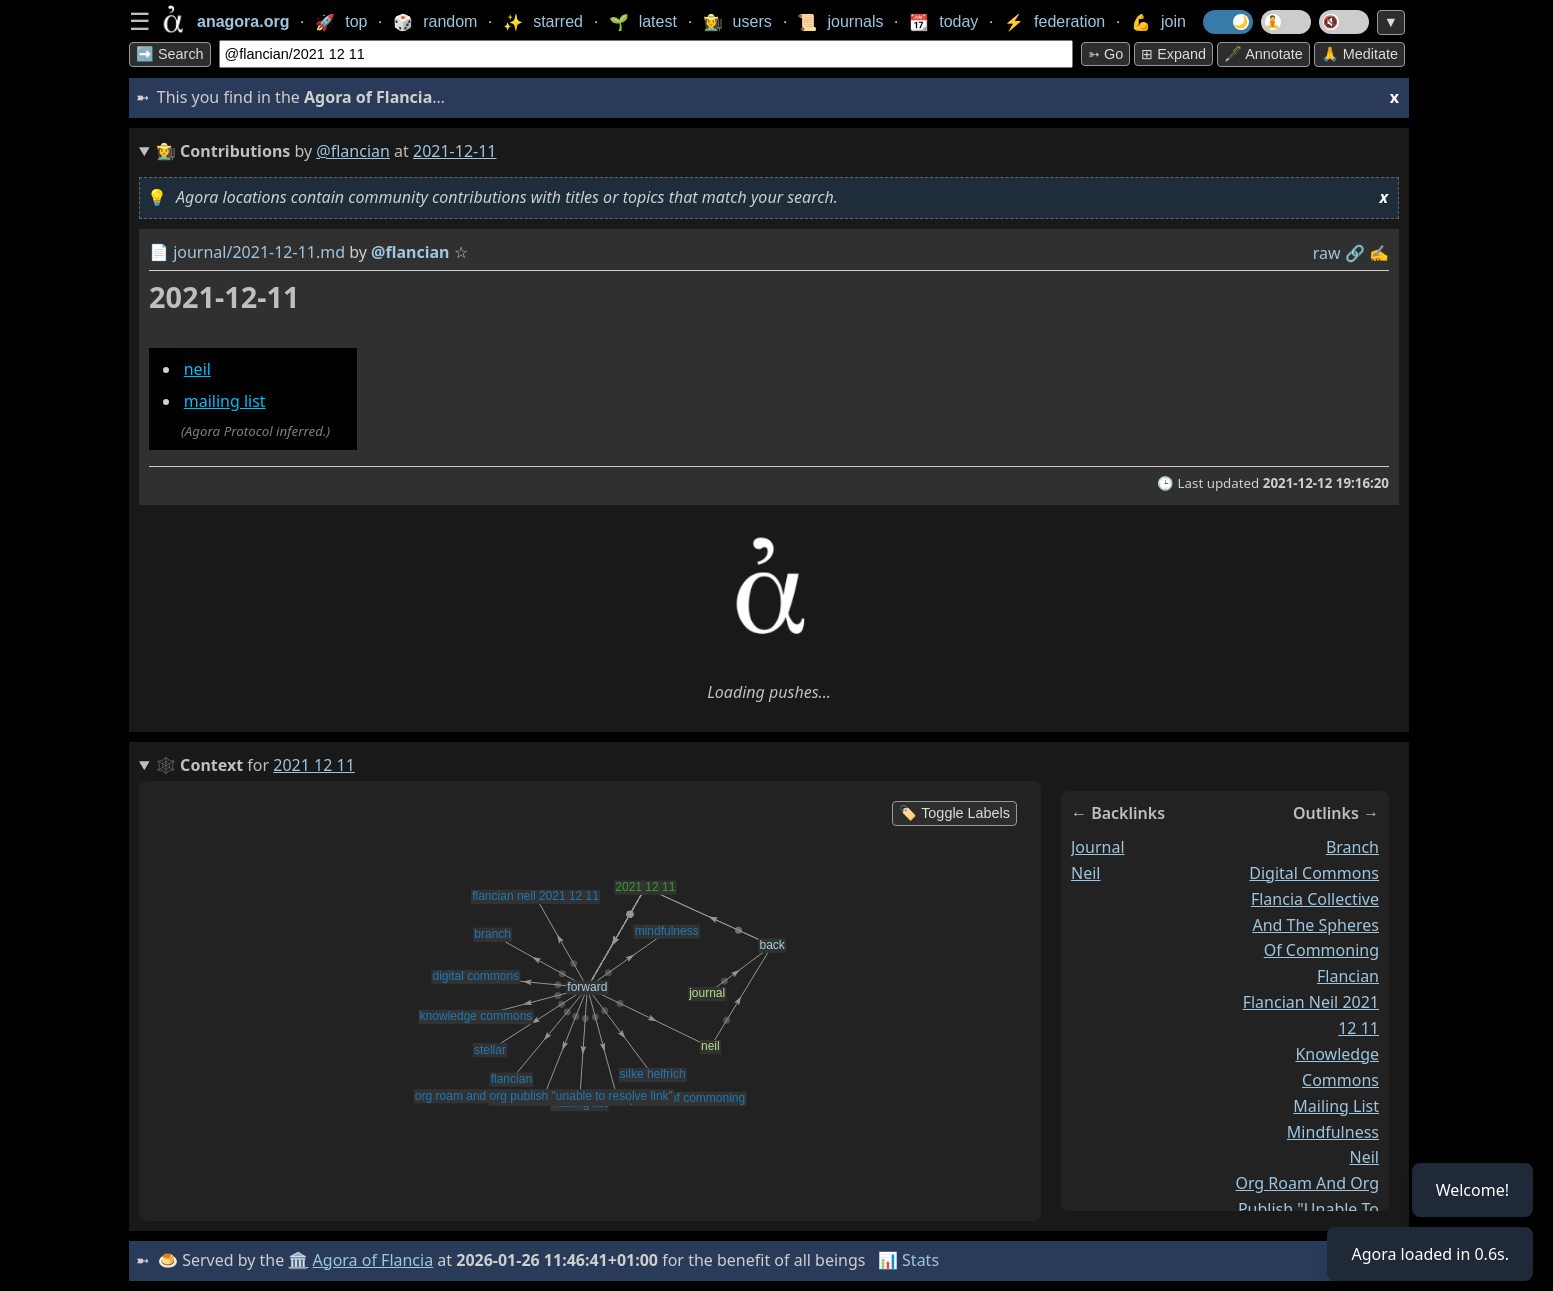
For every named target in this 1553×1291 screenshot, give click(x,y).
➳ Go (1105, 54)
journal (1098, 847)
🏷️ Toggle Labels (954, 813)
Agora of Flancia (373, 1260)
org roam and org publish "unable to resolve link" (1307, 1209)
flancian (1348, 976)
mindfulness (1333, 1131)
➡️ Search (170, 54)
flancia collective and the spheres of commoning (1315, 925)
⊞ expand (1173, 54)
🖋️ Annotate (1263, 54)
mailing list (225, 401)
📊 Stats (908, 1260)
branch (1352, 847)
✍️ (1379, 253)
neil (197, 369)
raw (1327, 253)
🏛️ (298, 1260)
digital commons (1314, 873)
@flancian (353, 151)
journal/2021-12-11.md (259, 252)
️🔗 (1355, 253)
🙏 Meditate (1359, 54)
